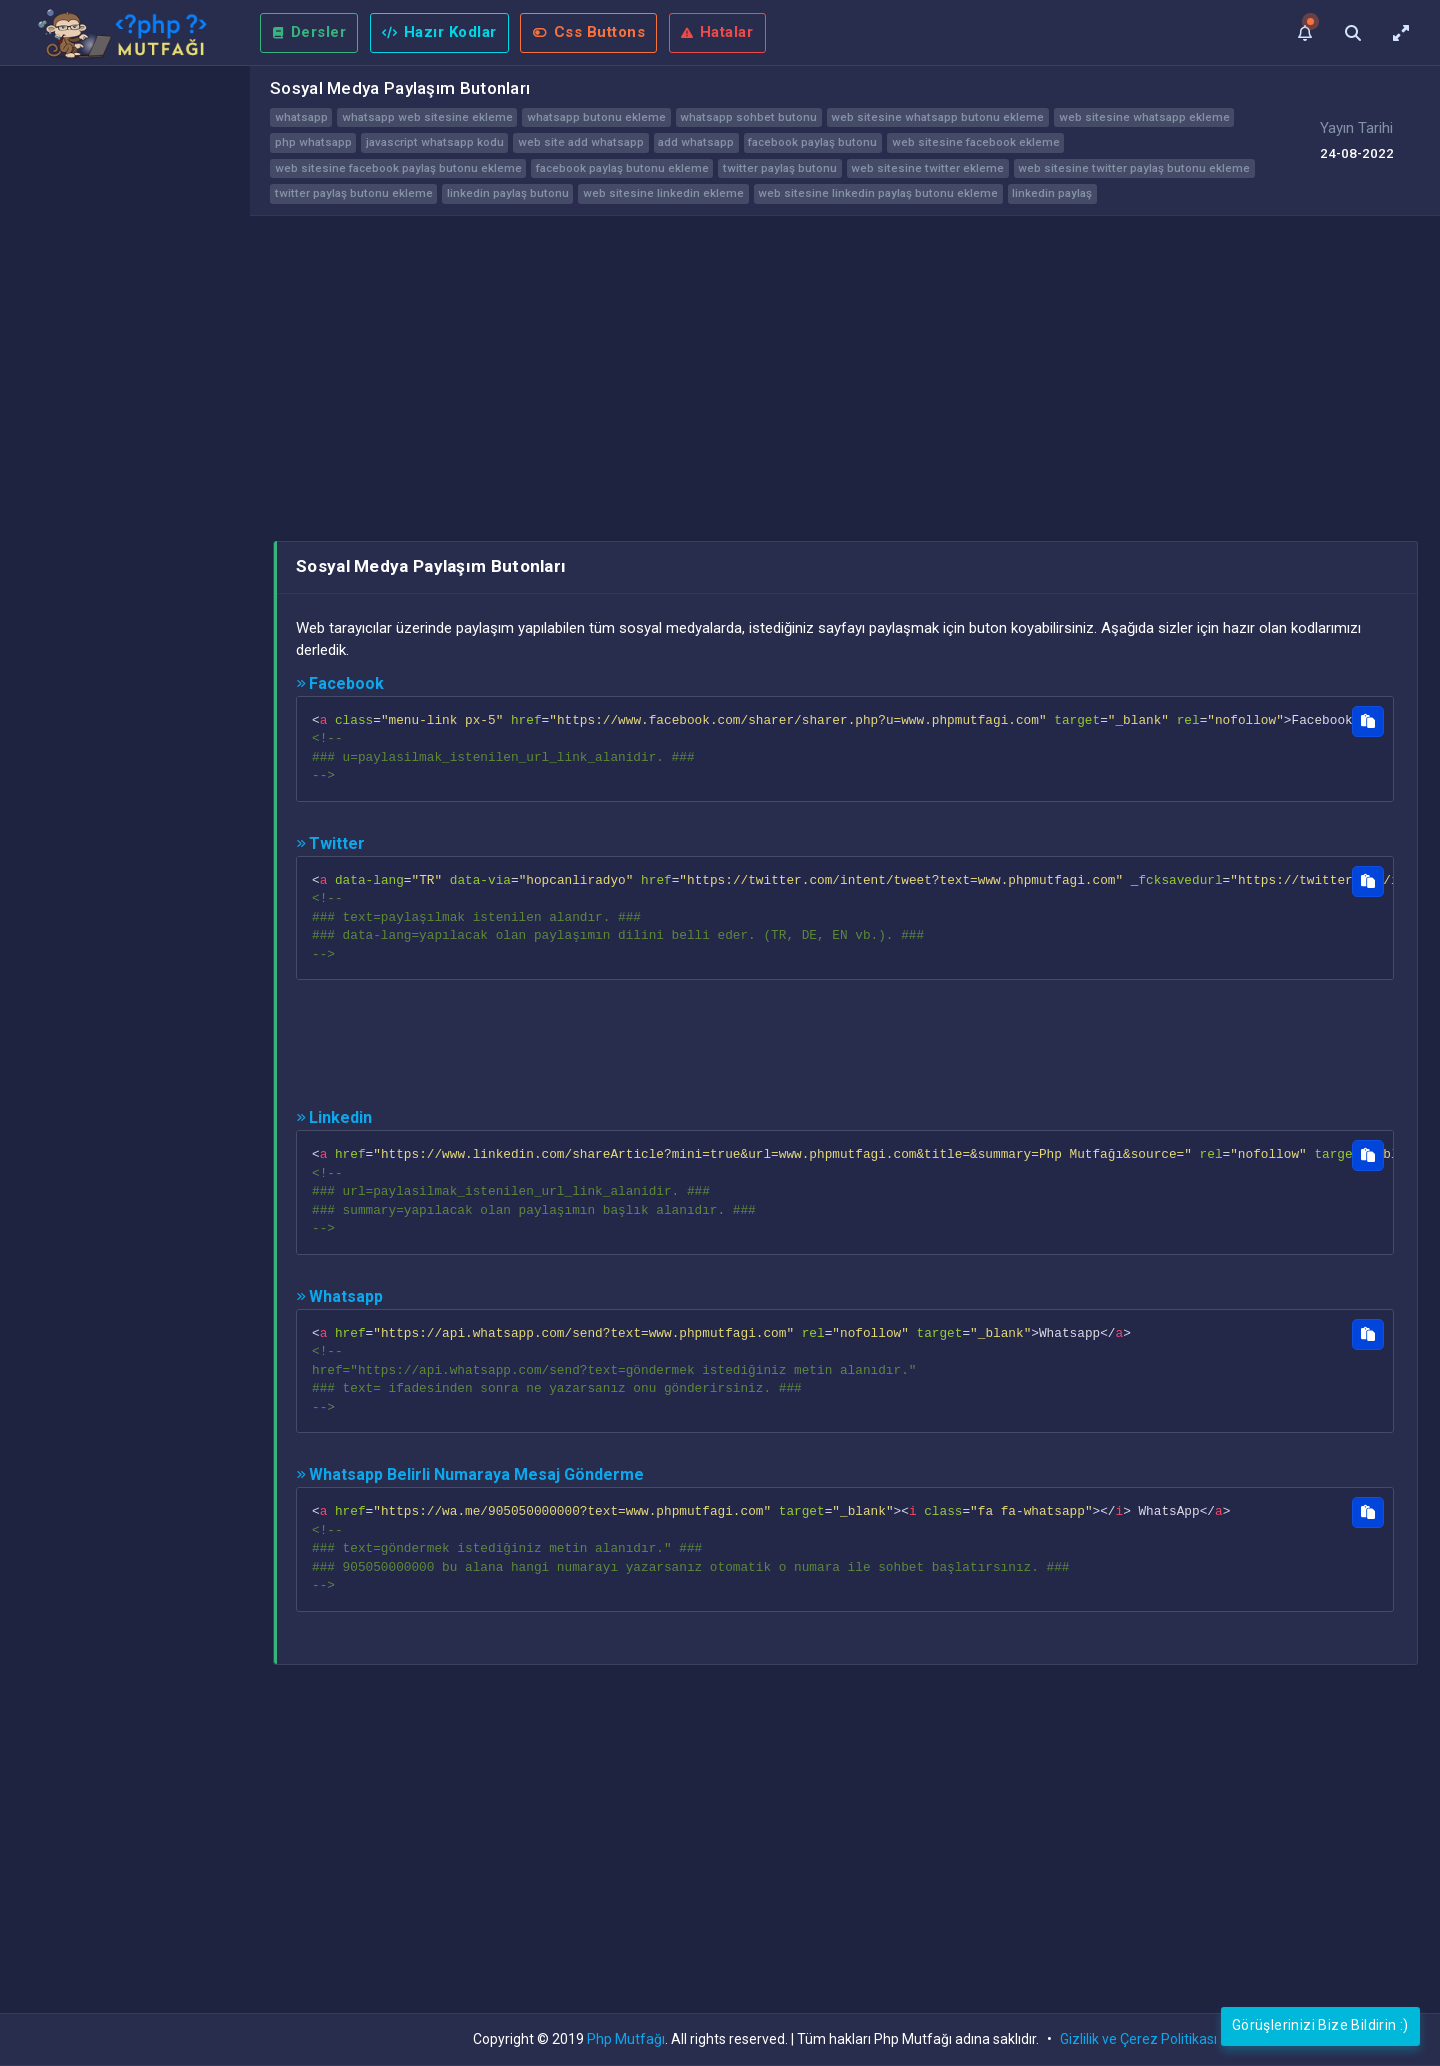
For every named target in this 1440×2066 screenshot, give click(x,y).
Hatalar (717, 32)
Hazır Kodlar (439, 32)
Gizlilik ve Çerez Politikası (1138, 2039)
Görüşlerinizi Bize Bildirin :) (1320, 2025)
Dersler (310, 32)
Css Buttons (589, 32)
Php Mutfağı (626, 2039)
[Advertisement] (845, 378)
